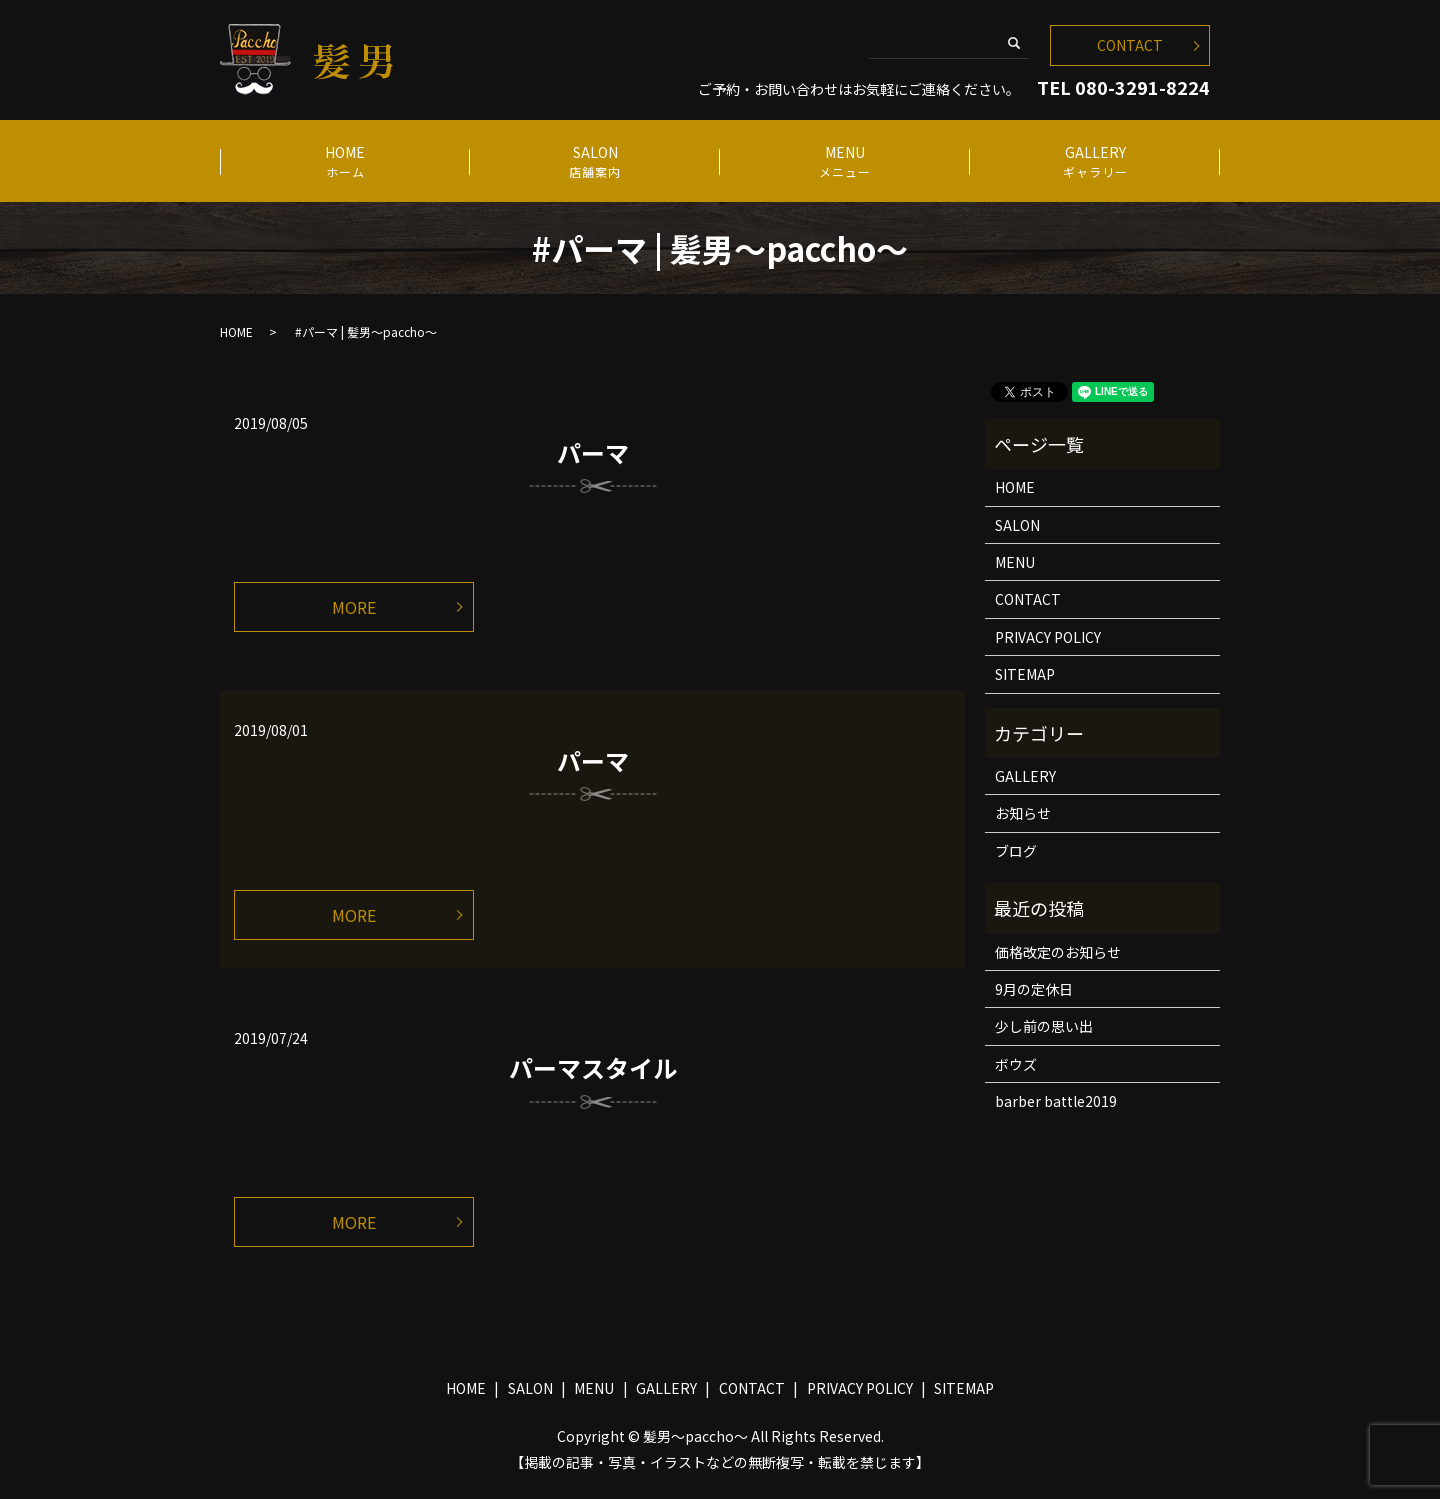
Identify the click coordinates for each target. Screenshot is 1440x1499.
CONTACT (1130, 45)
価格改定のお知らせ (1058, 952)
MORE (354, 607)
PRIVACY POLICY (1048, 637)
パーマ (593, 452)
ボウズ (1016, 1064)
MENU (844, 161)
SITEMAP (1025, 674)
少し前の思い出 (1044, 1026)
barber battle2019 (1056, 1101)
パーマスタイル (593, 1067)
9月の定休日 (1034, 989)
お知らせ (1023, 813)
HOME (344, 161)
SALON (594, 161)
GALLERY (1094, 161)
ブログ (1016, 851)
